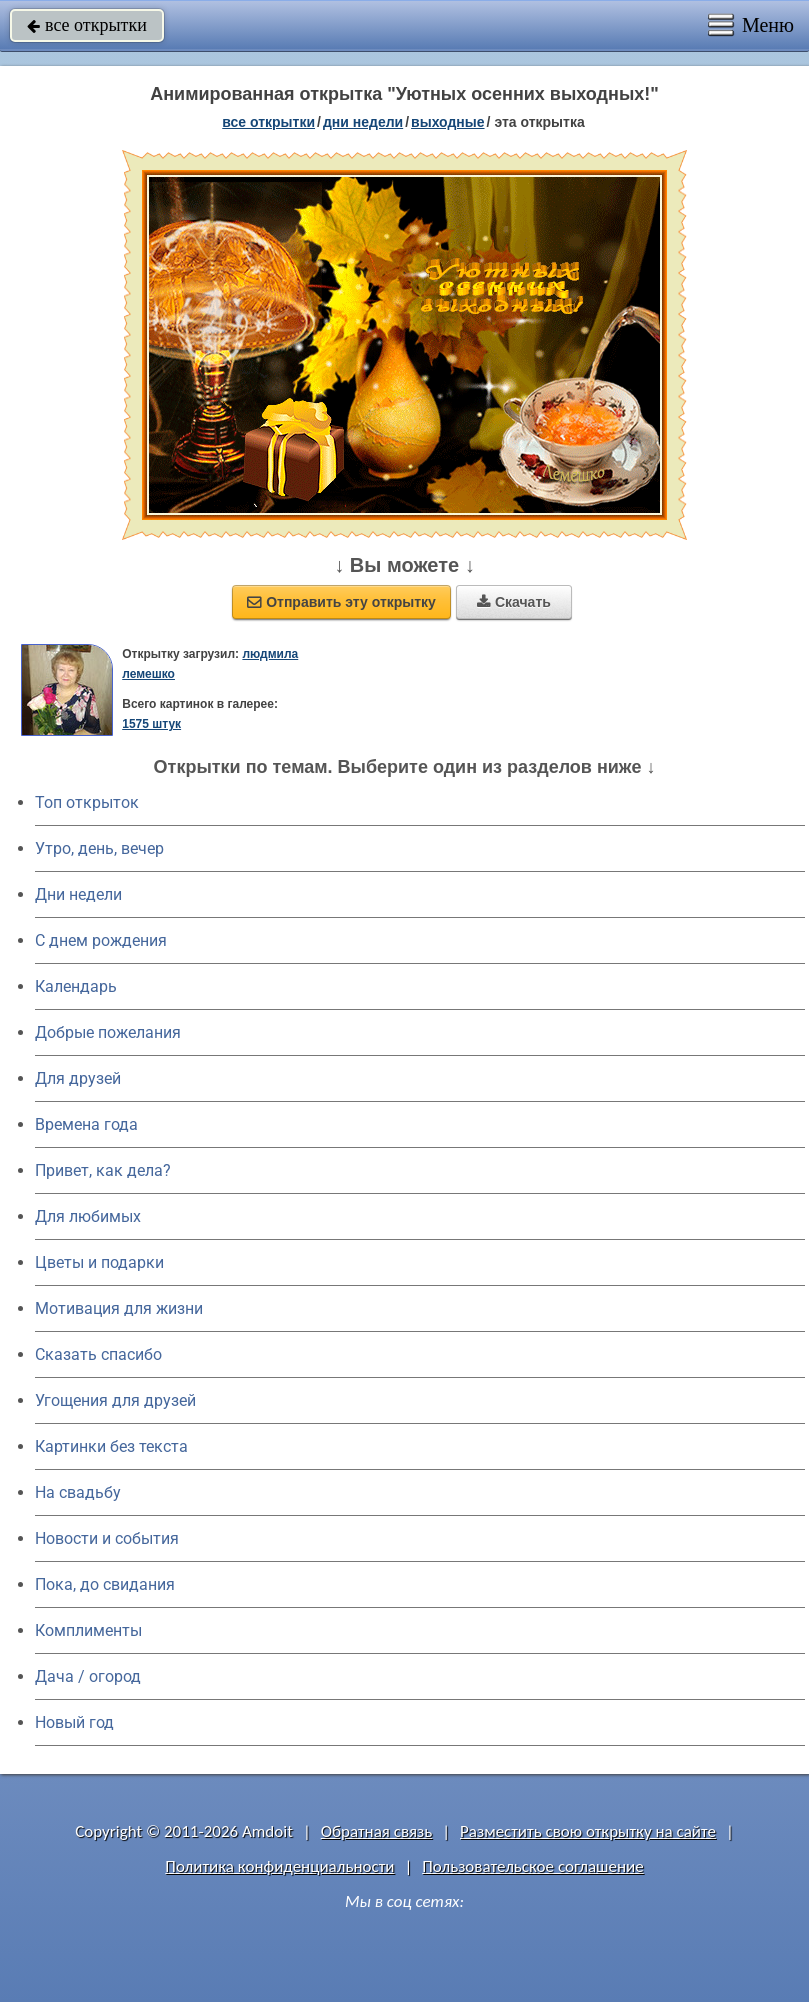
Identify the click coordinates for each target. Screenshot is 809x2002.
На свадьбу (78, 1492)
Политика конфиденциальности (279, 1866)
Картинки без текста (111, 1446)
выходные (447, 122)
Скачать (514, 602)
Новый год (74, 1722)
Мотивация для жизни (119, 1308)
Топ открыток (87, 802)
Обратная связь (377, 1831)
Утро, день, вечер (99, 848)
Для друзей (78, 1078)
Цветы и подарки (99, 1262)
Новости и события (107, 1538)
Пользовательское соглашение (532, 1866)
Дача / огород (88, 1676)
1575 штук (151, 724)
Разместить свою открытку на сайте (588, 1831)
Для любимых (88, 1216)
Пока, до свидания (105, 1584)
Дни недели (78, 894)
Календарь (76, 986)
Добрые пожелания (108, 1032)
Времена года (86, 1124)
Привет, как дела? (103, 1170)
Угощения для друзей (115, 1400)
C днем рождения (101, 940)
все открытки (87, 25)
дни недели (363, 122)
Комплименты (88, 1630)
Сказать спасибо (98, 1354)
